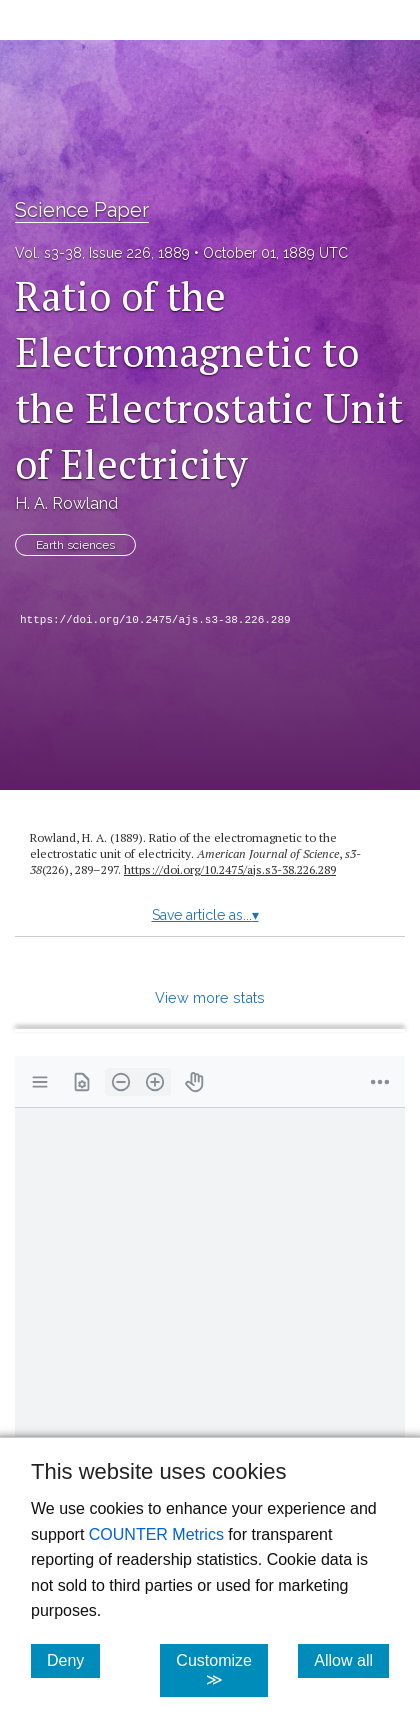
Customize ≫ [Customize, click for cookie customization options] (222, 1670)
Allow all (351, 1660)
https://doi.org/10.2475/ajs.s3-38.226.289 (155, 620)
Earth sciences (75, 545)
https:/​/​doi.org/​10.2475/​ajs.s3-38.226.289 (230, 869)
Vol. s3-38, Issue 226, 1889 (102, 253)
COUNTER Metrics (156, 1534)
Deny (73, 1660)
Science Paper (82, 210)
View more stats (210, 997)
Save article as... (205, 915)
